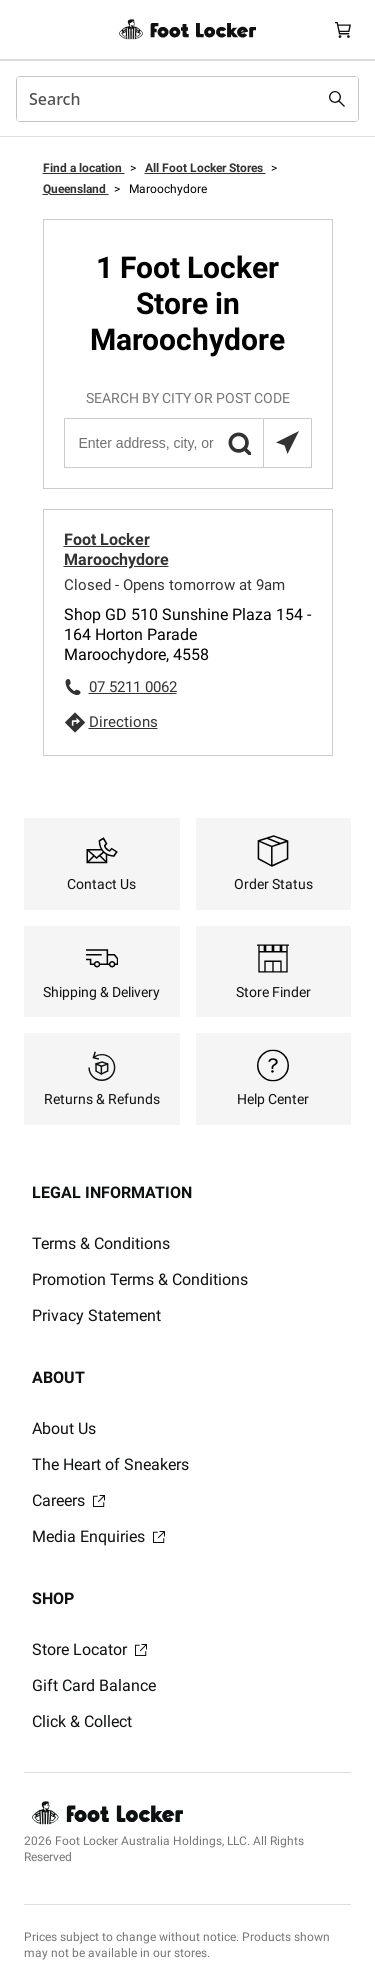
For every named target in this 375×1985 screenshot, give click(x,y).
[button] (239, 443)
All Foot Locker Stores (205, 168)
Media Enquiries (98, 1536)
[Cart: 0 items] (343, 29)
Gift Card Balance (94, 1685)
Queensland (76, 189)
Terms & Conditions (101, 1243)
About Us (64, 1428)
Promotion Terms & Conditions (140, 1279)
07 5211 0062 (133, 687)
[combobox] (187, 99)
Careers (68, 1500)
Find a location (84, 168)
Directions (123, 722)
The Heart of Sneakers (110, 1464)
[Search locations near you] (287, 443)
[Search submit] (337, 99)
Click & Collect (82, 1721)
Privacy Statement (96, 1315)
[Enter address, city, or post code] (187, 443)
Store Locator (89, 1649)
